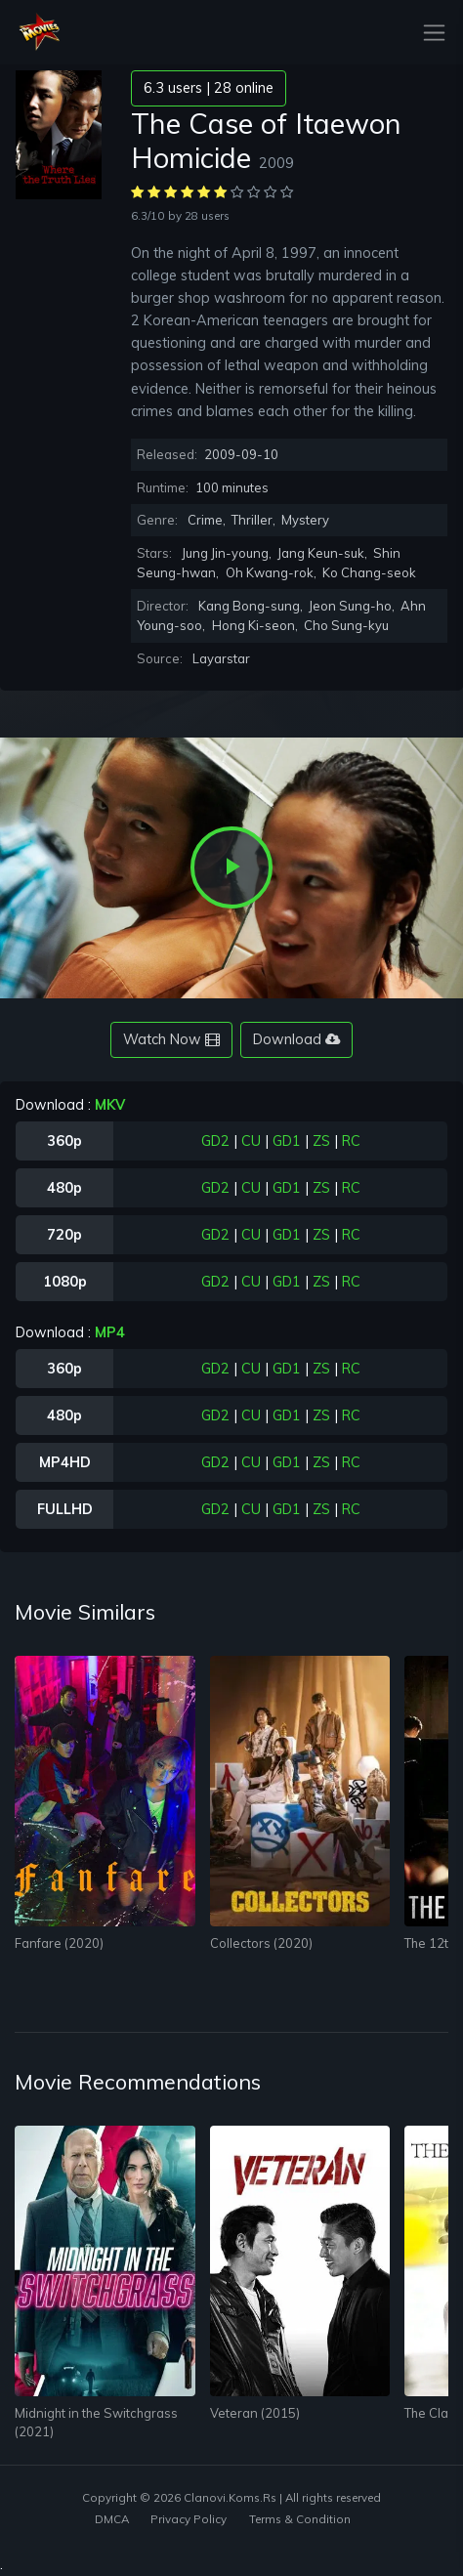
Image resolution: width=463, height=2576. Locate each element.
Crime (205, 520)
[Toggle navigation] (428, 33)
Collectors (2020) (261, 1943)
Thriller (252, 520)
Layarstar (221, 658)
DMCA (112, 2519)
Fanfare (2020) (59, 1943)
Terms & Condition (300, 2519)
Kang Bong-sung (249, 605)
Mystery (305, 520)
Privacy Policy (188, 2519)
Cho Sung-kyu (346, 625)
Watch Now (171, 1039)
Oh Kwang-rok (270, 572)
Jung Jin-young (225, 553)
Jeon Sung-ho (350, 605)
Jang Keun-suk (320, 553)
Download (296, 1039)
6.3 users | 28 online (209, 88)
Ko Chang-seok (369, 572)
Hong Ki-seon (253, 625)
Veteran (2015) (255, 2413)
